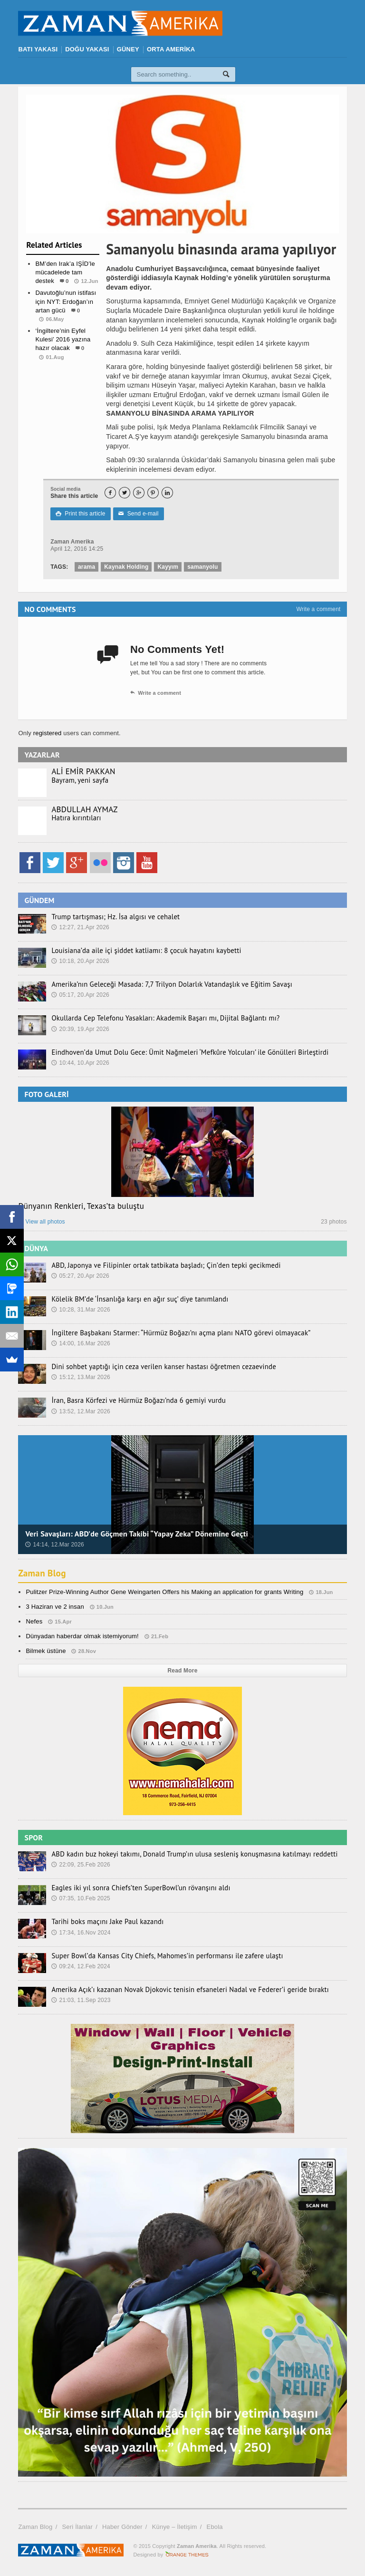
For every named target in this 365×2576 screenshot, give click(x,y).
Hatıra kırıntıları (74, 818)
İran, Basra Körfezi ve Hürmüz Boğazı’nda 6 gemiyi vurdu (133, 1400)
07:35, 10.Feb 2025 (80, 1898)
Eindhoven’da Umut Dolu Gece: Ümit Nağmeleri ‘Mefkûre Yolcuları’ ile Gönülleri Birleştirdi (182, 1052)
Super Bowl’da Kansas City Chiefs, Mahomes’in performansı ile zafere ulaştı (160, 1956)
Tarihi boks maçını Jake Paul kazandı (104, 1921)
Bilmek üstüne (46, 1650)
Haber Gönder (122, 2526)
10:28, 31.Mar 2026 (80, 1309)
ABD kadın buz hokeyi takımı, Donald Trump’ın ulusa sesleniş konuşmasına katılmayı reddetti (186, 1854)
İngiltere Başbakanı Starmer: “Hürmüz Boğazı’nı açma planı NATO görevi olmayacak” (174, 1333)
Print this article (80, 513)
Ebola (215, 2526)
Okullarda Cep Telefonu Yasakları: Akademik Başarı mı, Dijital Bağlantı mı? (159, 1018)
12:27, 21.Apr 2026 (80, 927)
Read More (183, 1670)
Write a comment (318, 609)
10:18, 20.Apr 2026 (80, 961)
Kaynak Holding (126, 567)
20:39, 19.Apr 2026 (80, 1029)
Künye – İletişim (174, 2526)
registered (48, 733)
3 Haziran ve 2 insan (55, 1606)
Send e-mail (138, 513)
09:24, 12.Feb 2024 (80, 1966)
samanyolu (202, 567)
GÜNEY (128, 49)
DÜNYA (36, 1248)
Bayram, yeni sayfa (78, 780)
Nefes (34, 1621)
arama (86, 567)
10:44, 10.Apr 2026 (80, 1063)
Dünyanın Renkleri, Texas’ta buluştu (81, 1206)
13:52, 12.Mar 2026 (80, 1411)
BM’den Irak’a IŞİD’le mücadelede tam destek (65, 272)
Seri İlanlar (77, 2526)
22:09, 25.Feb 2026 (80, 1864)
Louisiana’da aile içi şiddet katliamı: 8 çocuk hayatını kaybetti (141, 950)
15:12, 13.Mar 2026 (80, 1377)
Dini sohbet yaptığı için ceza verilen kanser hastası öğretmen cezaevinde (157, 1366)
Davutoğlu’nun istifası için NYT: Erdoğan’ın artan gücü (65, 301)
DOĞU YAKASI (87, 49)
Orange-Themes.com (187, 2554)
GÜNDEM (39, 900)
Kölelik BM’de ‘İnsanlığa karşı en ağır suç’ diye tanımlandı (135, 1299)
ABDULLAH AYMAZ (84, 809)
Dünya (63, 375)
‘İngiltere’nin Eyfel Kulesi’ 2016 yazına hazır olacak (62, 339)
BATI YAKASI (38, 49)
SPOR (33, 1837)
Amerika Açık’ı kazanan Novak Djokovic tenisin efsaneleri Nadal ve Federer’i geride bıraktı (182, 1989)
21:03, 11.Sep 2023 (80, 2000)
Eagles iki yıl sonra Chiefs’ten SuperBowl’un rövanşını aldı (136, 1888)
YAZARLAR (42, 754)
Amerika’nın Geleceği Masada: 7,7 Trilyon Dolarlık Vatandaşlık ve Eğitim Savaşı (165, 984)
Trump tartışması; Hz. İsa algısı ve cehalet (112, 917)
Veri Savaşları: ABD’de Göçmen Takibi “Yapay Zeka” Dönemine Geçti (136, 1533)
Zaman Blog (43, 1573)
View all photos (41, 1221)
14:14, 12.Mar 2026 (54, 1544)
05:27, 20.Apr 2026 (80, 1276)
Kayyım (167, 567)
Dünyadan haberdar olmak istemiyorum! (82, 1636)
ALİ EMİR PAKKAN (83, 771)
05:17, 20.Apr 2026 (80, 995)
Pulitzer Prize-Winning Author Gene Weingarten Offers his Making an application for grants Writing (164, 1591)
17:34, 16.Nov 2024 (80, 1932)
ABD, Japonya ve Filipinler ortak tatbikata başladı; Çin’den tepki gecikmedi (159, 1265)
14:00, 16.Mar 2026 (80, 1343)
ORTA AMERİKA (171, 49)
